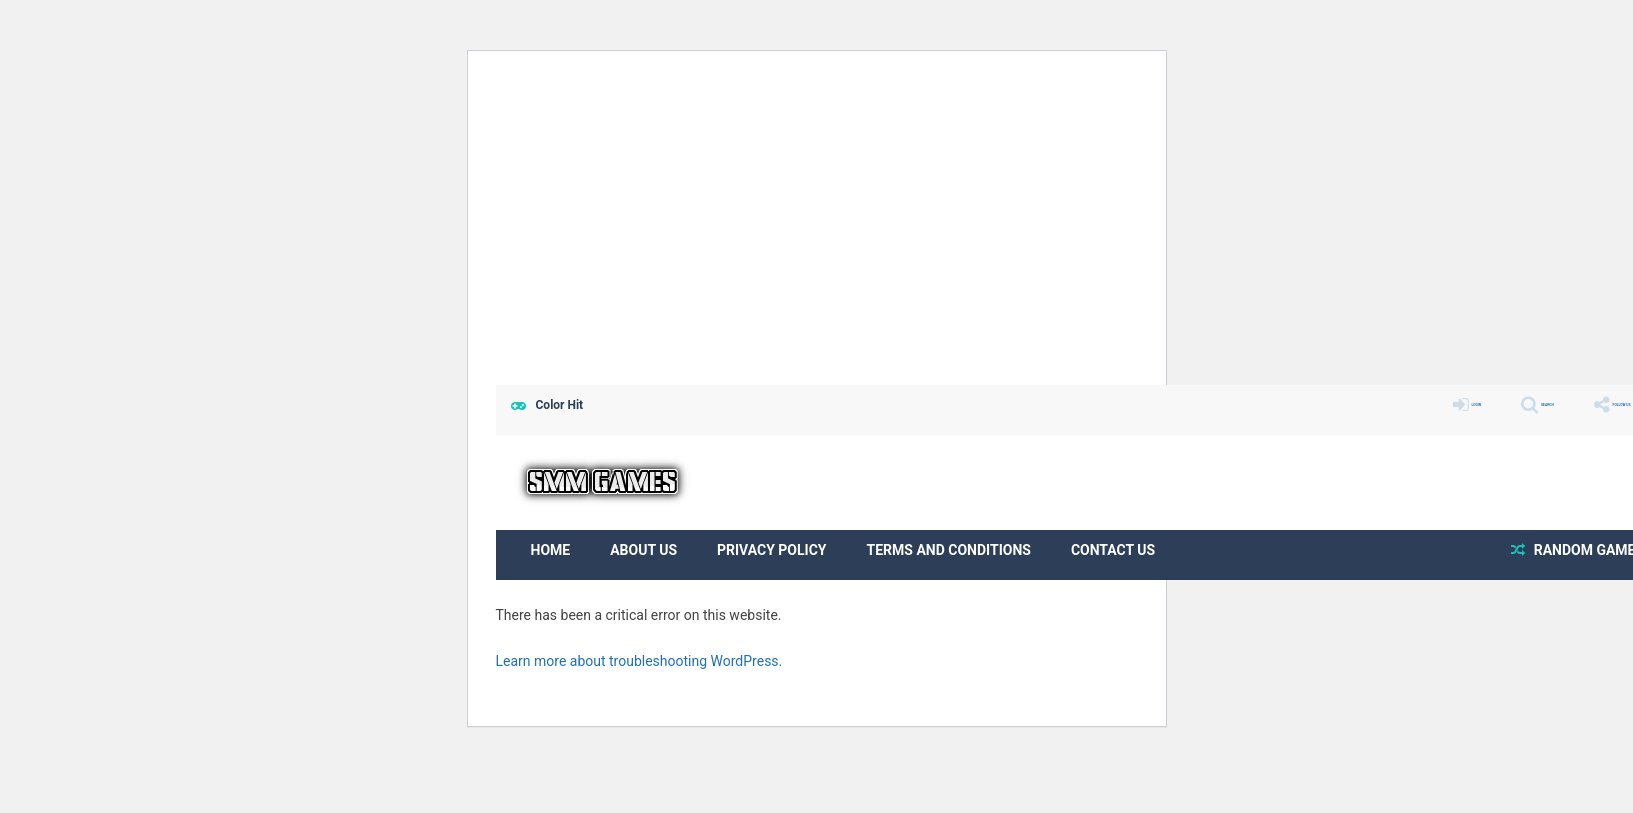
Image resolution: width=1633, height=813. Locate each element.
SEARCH (1481, 405)
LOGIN (1377, 405)
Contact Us (1113, 550)
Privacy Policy (772, 550)
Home (551, 550)
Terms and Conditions (949, 550)
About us (643, 550)
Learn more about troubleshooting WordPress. (639, 661)
